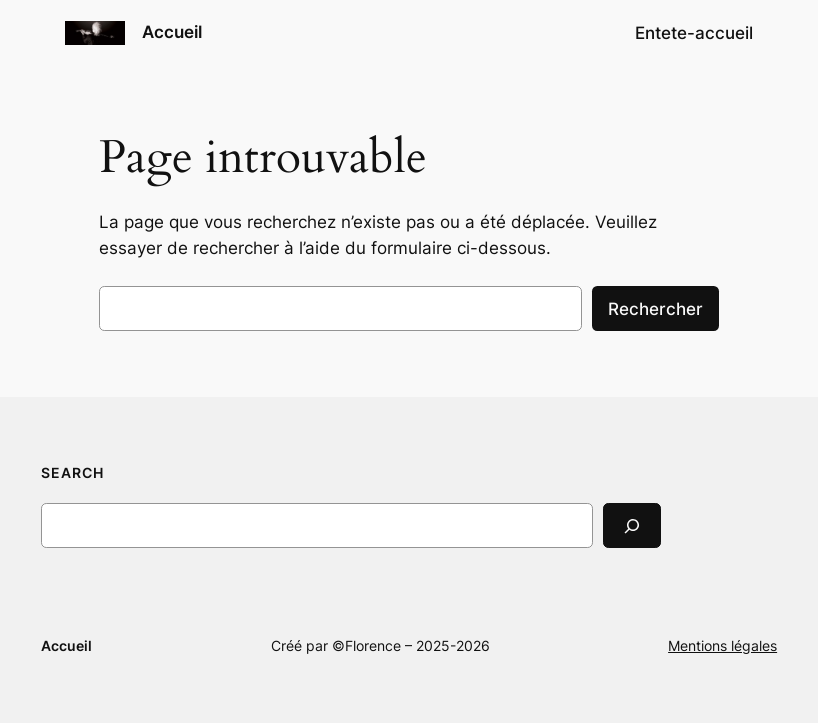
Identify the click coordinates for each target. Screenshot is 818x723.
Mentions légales (722, 645)
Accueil (172, 32)
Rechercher (655, 309)
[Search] (632, 525)
